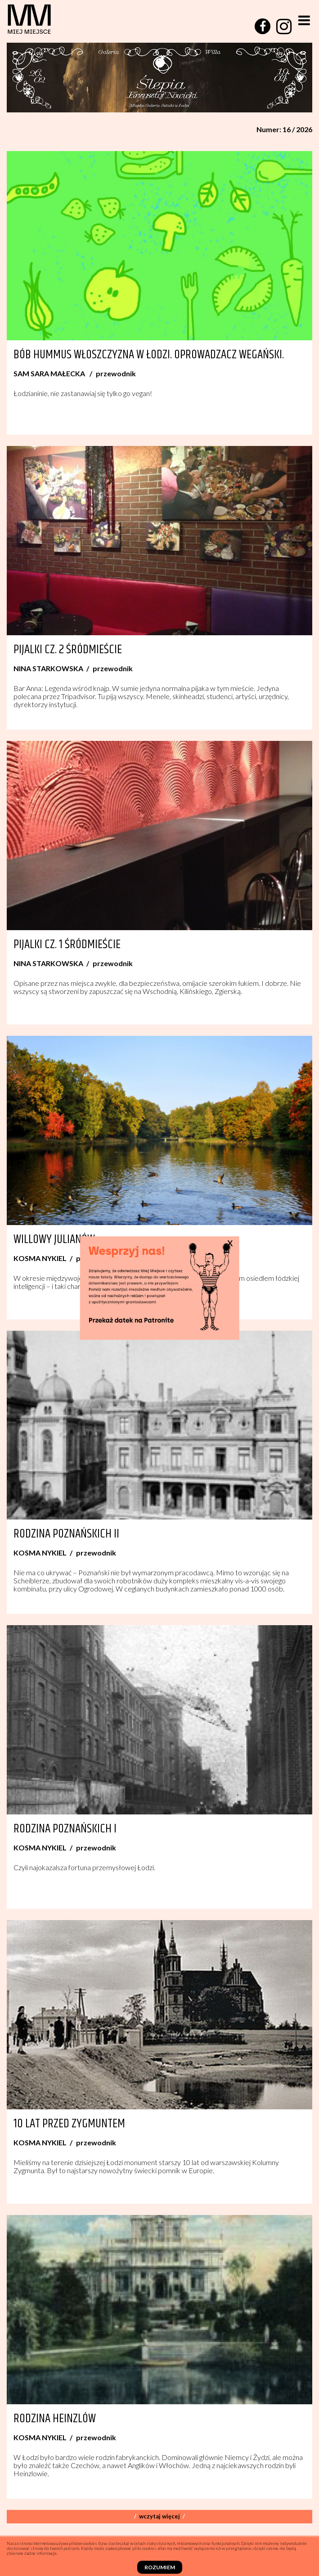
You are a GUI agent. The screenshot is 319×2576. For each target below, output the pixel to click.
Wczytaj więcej (159, 2516)
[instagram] (284, 27)
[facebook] (262, 26)
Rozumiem (159, 2567)
